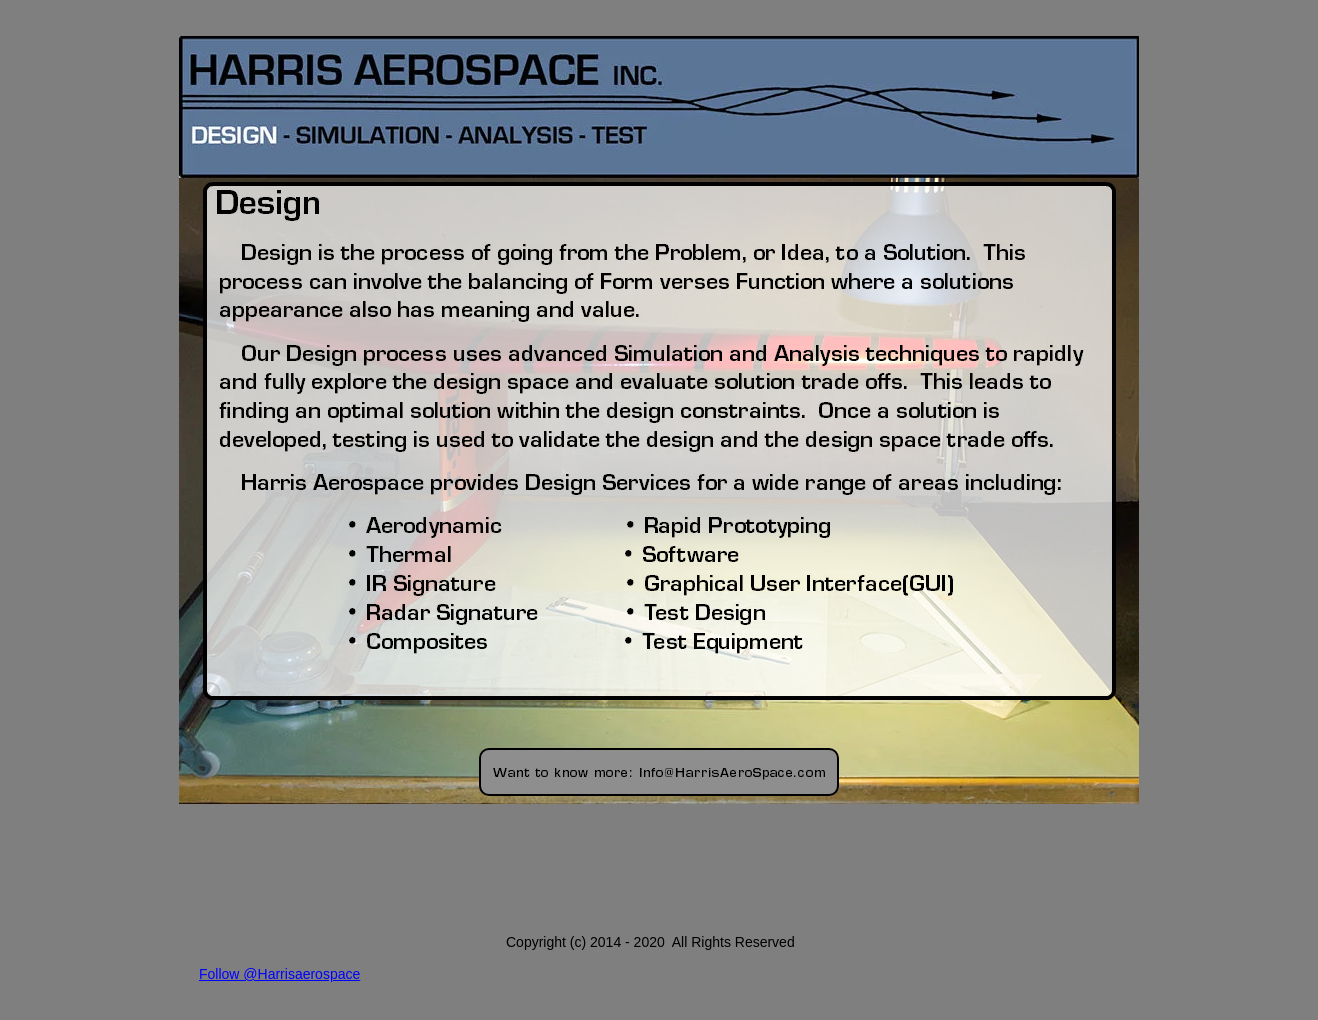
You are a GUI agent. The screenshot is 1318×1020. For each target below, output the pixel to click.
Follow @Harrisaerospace (279, 974)
